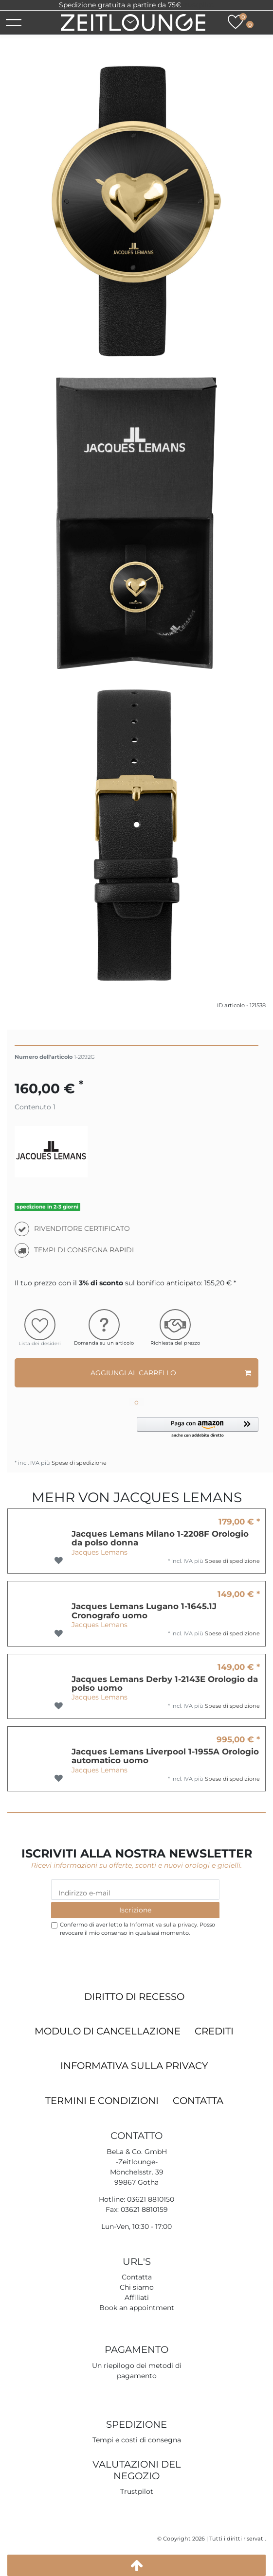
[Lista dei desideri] (235, 22)
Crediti (214, 2031)
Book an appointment (136, 2307)
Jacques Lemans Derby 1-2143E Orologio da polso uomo (165, 1684)
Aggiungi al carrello (171, 1373)
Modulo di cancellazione (108, 2031)
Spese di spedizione (78, 1462)
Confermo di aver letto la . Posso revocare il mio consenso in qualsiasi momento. (137, 1928)
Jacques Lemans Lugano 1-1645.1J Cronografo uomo (144, 1611)
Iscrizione (135, 1910)
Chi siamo (137, 2287)
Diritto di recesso (134, 1996)
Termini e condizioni (102, 2100)
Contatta (198, 2100)
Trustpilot (197, 4)
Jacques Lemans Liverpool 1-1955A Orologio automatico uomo (165, 1756)
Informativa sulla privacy (134, 2065)
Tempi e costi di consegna (136, 2440)
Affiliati (137, 2297)
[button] (198, 1428)
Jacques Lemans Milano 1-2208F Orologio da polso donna (160, 1538)
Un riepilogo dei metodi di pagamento (137, 2370)
